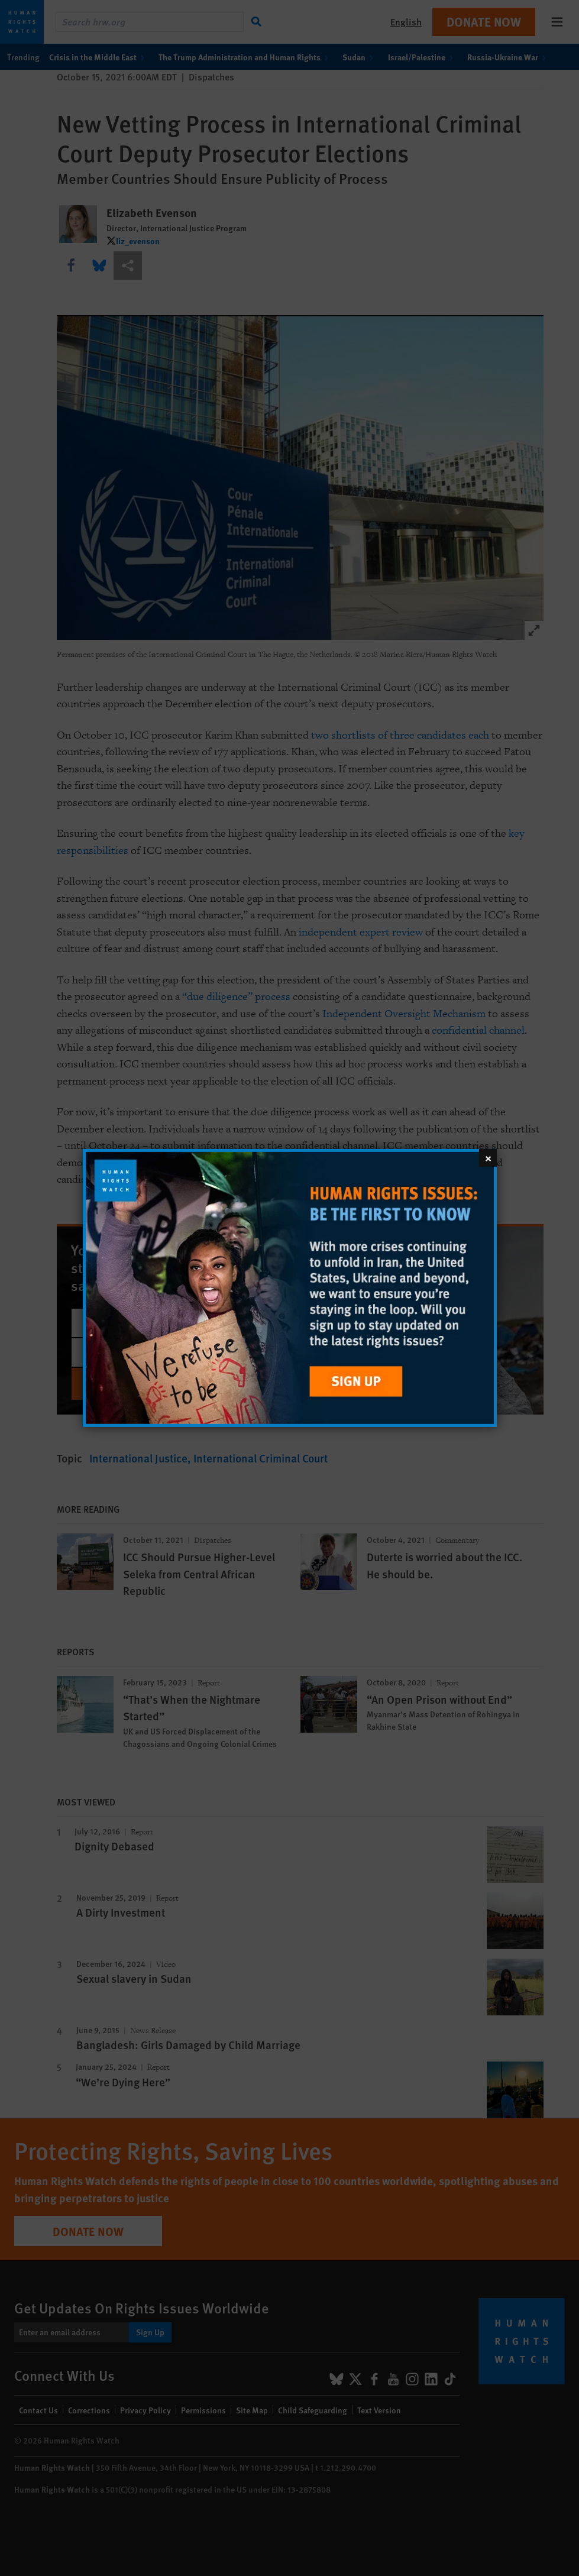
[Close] (488, 1158)
